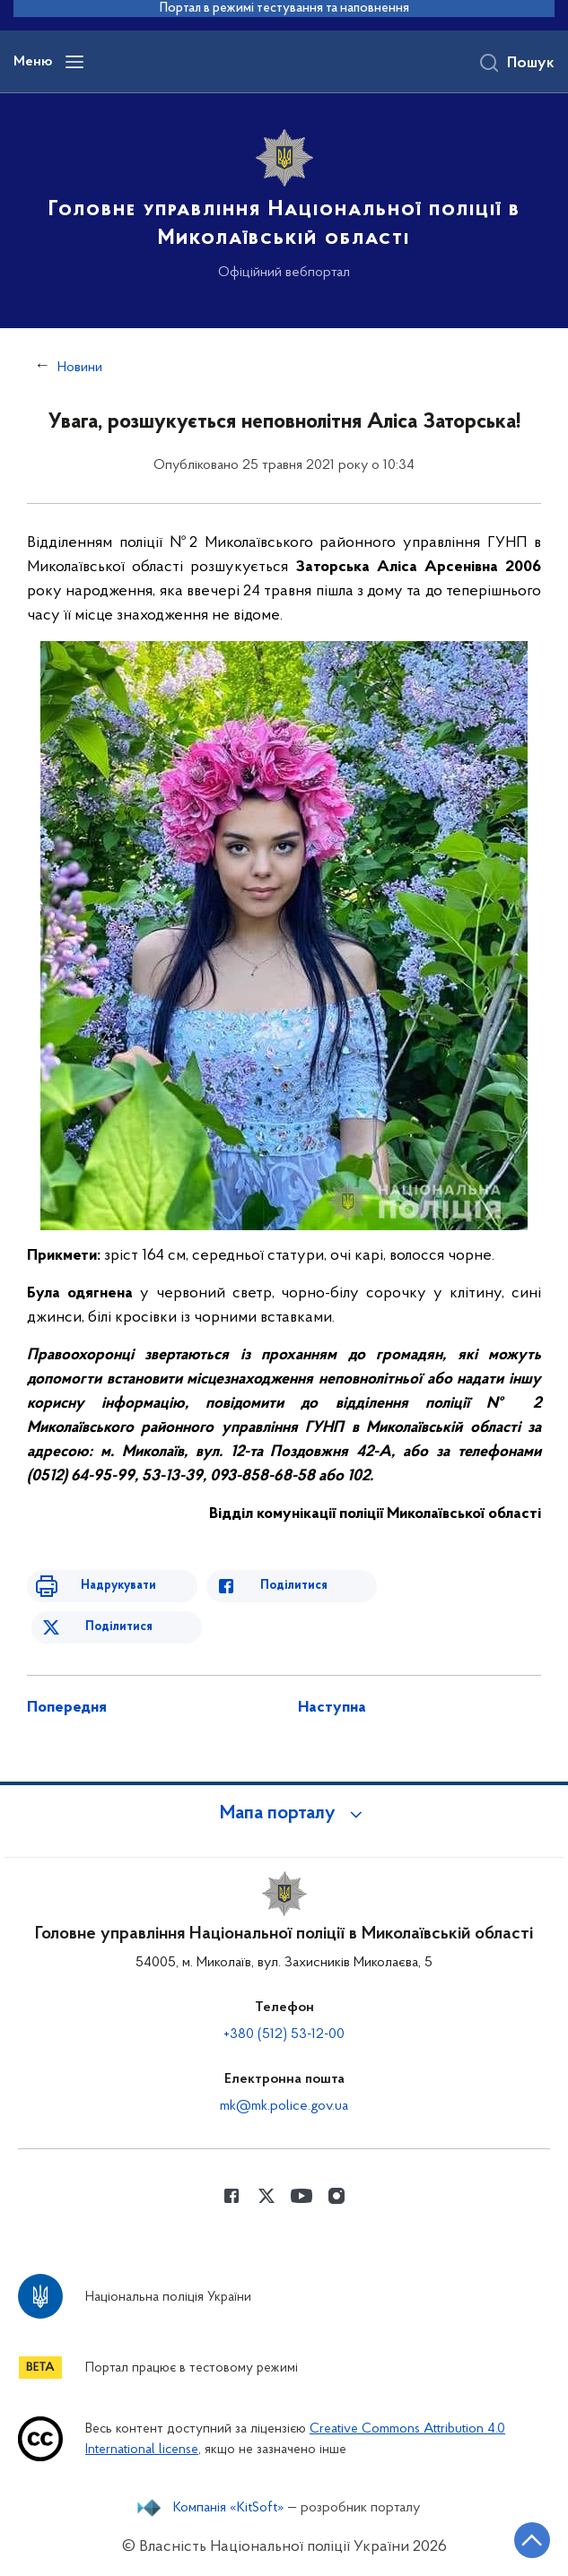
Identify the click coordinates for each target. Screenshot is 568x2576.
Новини (79, 367)
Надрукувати (118, 1585)
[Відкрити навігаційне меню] (74, 62)
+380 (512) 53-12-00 (284, 2034)
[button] (284, 1814)
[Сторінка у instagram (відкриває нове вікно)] (336, 2196)
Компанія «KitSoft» (228, 2508)
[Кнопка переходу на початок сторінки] (532, 2540)
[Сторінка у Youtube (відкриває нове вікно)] (301, 2196)
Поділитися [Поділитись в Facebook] (294, 1585)
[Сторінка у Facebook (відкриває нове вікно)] (231, 2196)
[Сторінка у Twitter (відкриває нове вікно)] (266, 2196)
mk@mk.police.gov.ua (284, 2106)
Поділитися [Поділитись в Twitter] (119, 1627)
